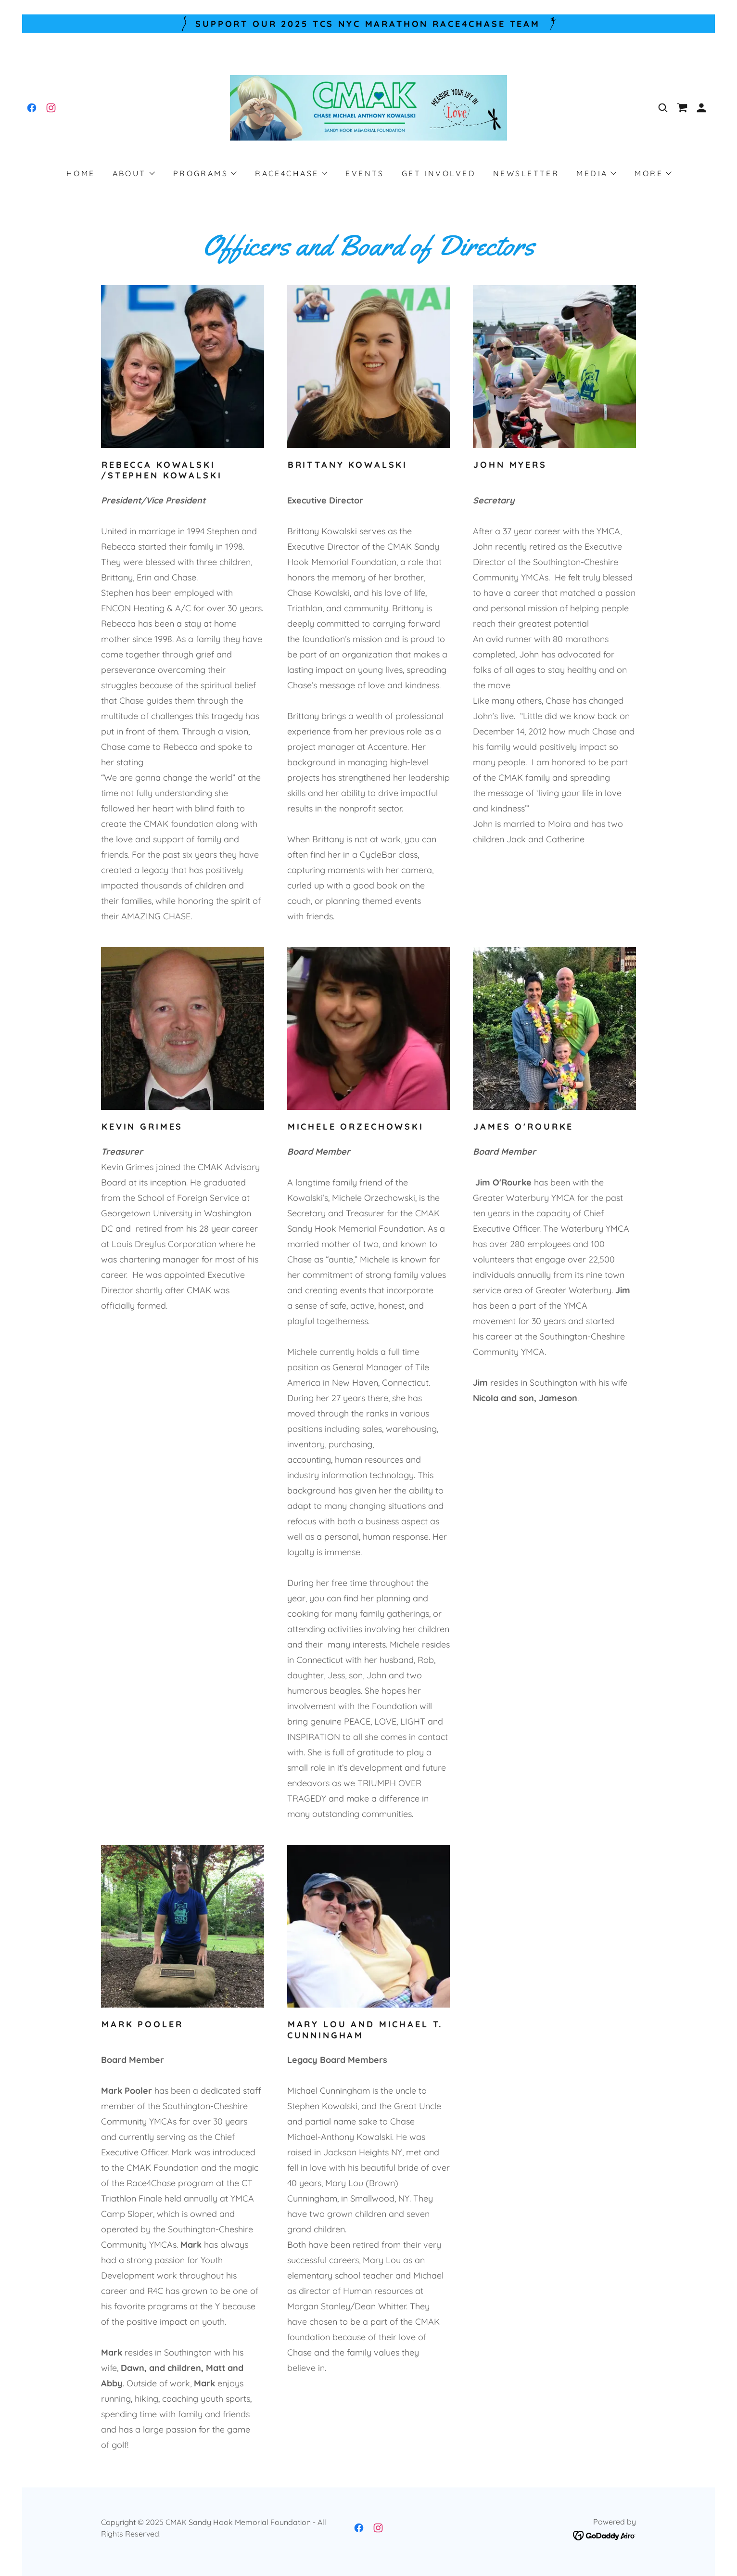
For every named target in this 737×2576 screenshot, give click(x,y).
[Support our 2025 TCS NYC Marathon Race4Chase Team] (368, 23)
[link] (31, 107)
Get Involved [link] (439, 173)
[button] (701, 107)
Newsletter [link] (526, 173)
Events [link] (364, 173)
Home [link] (80, 173)
